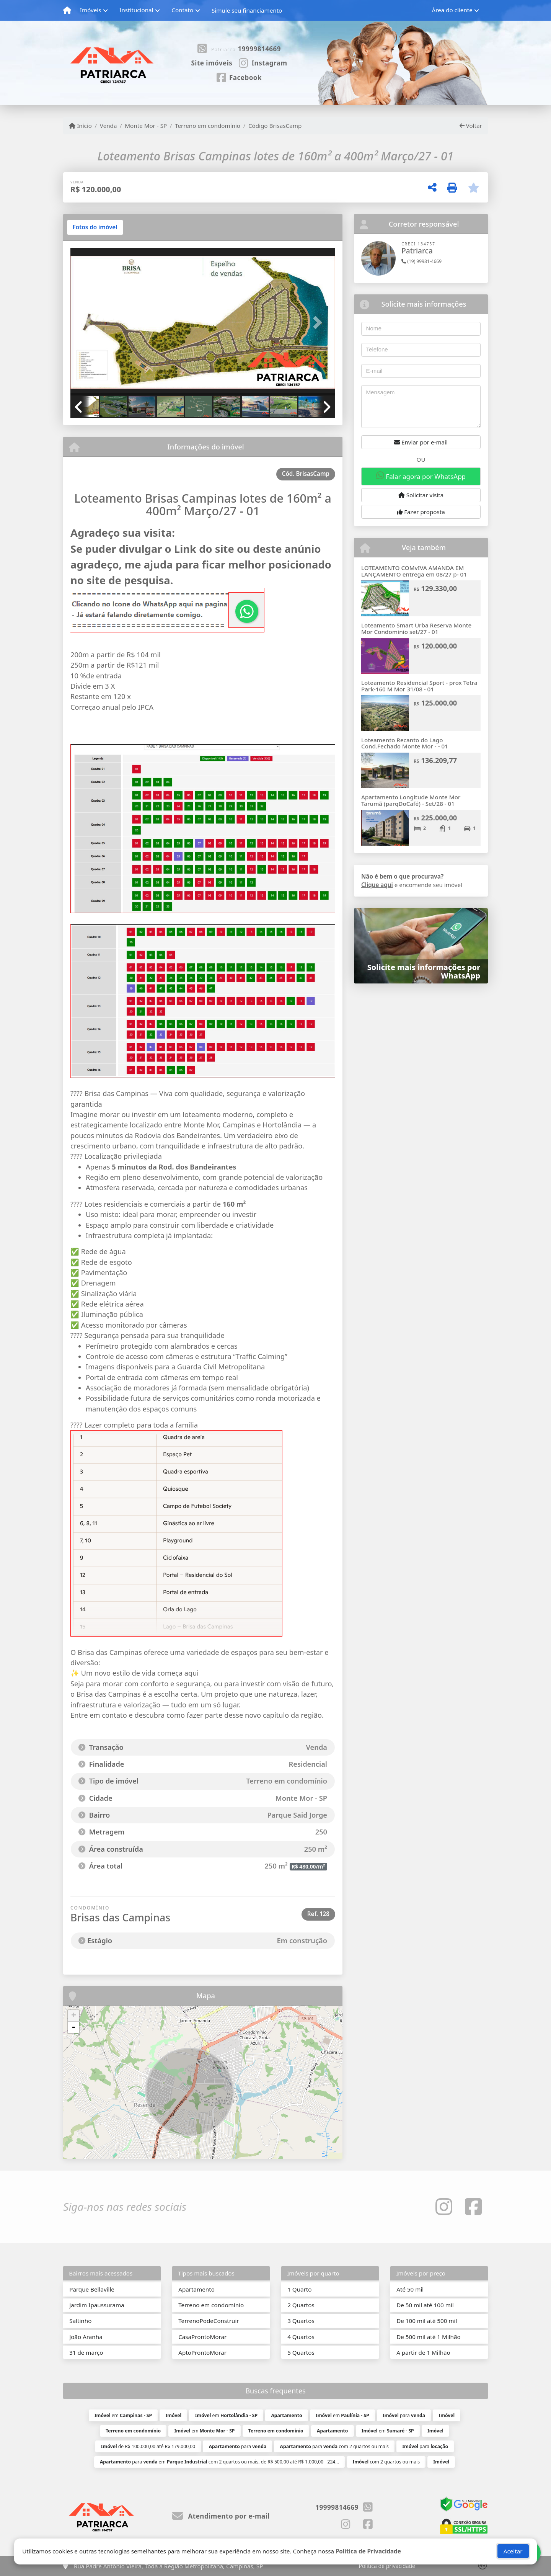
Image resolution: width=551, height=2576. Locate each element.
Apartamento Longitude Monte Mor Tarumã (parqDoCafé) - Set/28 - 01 (410, 800)
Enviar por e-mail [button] (421, 442)
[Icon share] (212, 62)
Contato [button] (182, 10)
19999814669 (259, 48)
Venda (108, 125)
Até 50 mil (410, 2289)
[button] (90, 322)
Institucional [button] (136, 10)
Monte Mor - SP (146, 125)
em (123, 2415)
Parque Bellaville (91, 2289)
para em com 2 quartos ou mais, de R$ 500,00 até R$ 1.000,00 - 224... (219, 2461)
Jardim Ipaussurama (96, 2305)
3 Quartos (301, 2320)
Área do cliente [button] (452, 10)
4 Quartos (301, 2337)
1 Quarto (299, 2289)
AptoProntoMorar (202, 2352)
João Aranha (85, 2337)
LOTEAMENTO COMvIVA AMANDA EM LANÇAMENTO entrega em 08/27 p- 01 (414, 571)
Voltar (471, 125)
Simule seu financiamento (247, 10)
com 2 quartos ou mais (385, 2461)
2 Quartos (301, 2305)
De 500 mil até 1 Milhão (428, 2337)
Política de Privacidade (368, 2550)
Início (80, 125)
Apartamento (196, 2289)
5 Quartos (301, 2352)
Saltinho (80, 2320)
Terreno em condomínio (207, 125)
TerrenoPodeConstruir (208, 2320)
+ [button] (73, 2016)
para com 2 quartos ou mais (334, 2446)
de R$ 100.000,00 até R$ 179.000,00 (148, 2446)
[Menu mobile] (67, 10)
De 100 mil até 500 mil (426, 2320)
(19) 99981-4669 (421, 261)
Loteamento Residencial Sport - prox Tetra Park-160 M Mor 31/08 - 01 (419, 686)
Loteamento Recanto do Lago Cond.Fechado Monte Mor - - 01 (404, 743)
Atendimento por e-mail (221, 2516)
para (404, 2415)
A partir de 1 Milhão (423, 2352)
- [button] (73, 2027)
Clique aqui (377, 885)
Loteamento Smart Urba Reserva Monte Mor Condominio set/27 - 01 (416, 628)
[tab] (95, 227)
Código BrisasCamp (275, 125)
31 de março (86, 2352)
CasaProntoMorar (202, 2337)
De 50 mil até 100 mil (424, 2305)
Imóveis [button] (90, 10)
